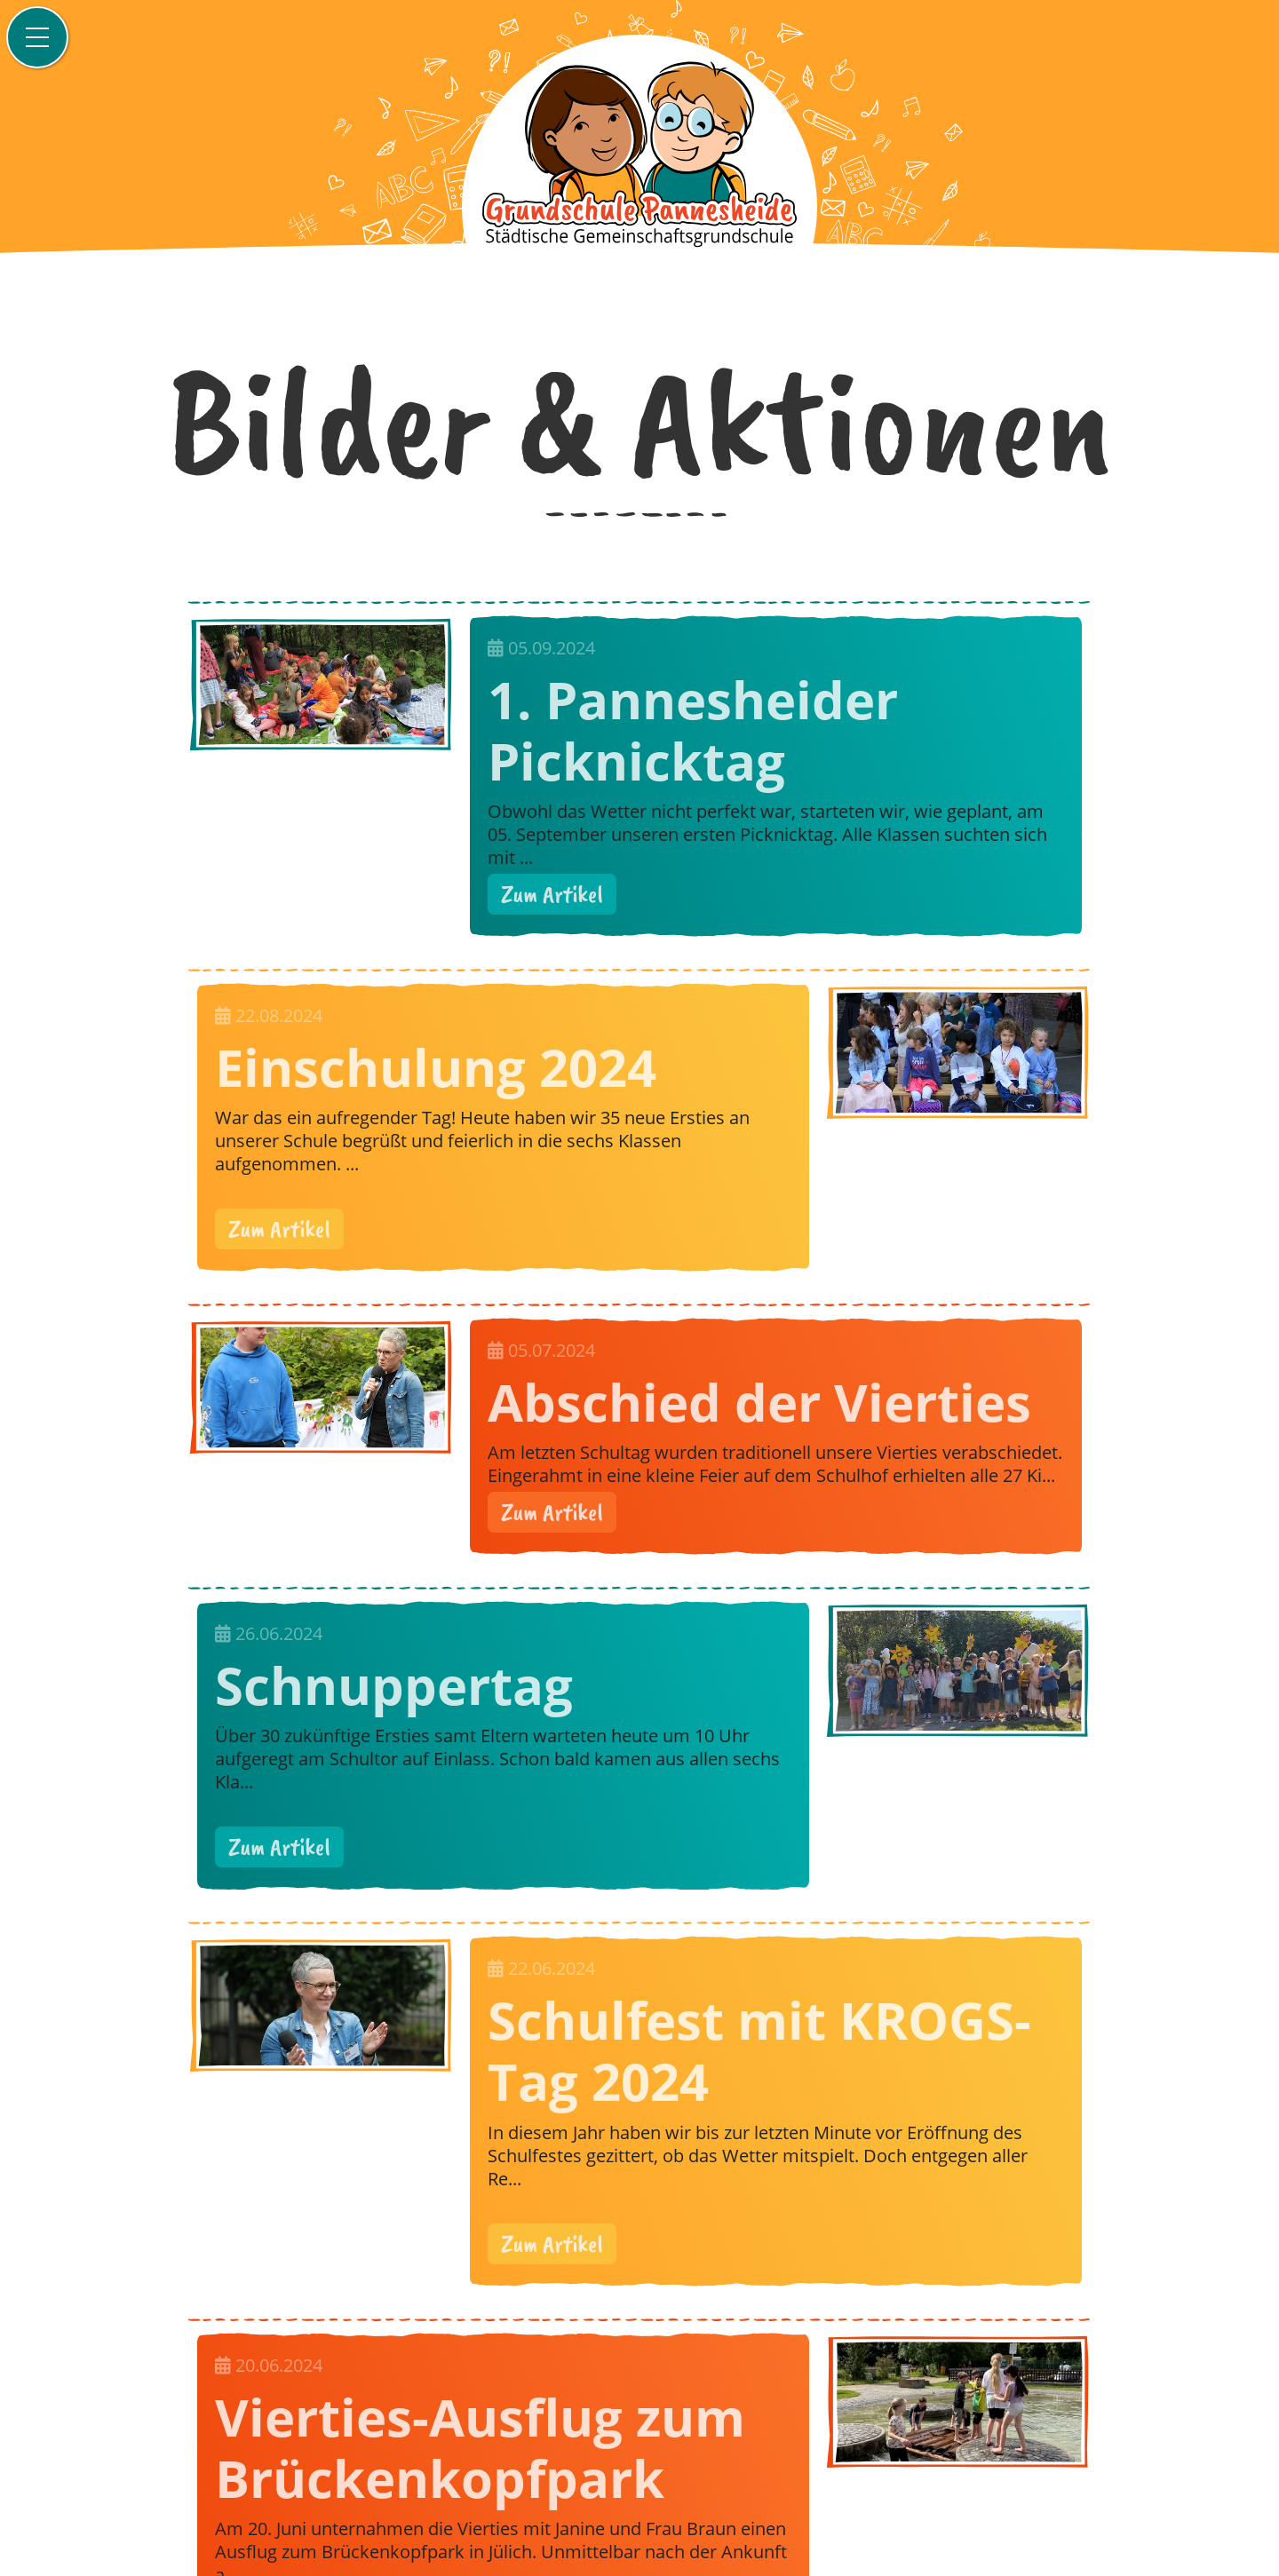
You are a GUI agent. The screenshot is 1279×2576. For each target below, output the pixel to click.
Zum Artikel (552, 893)
